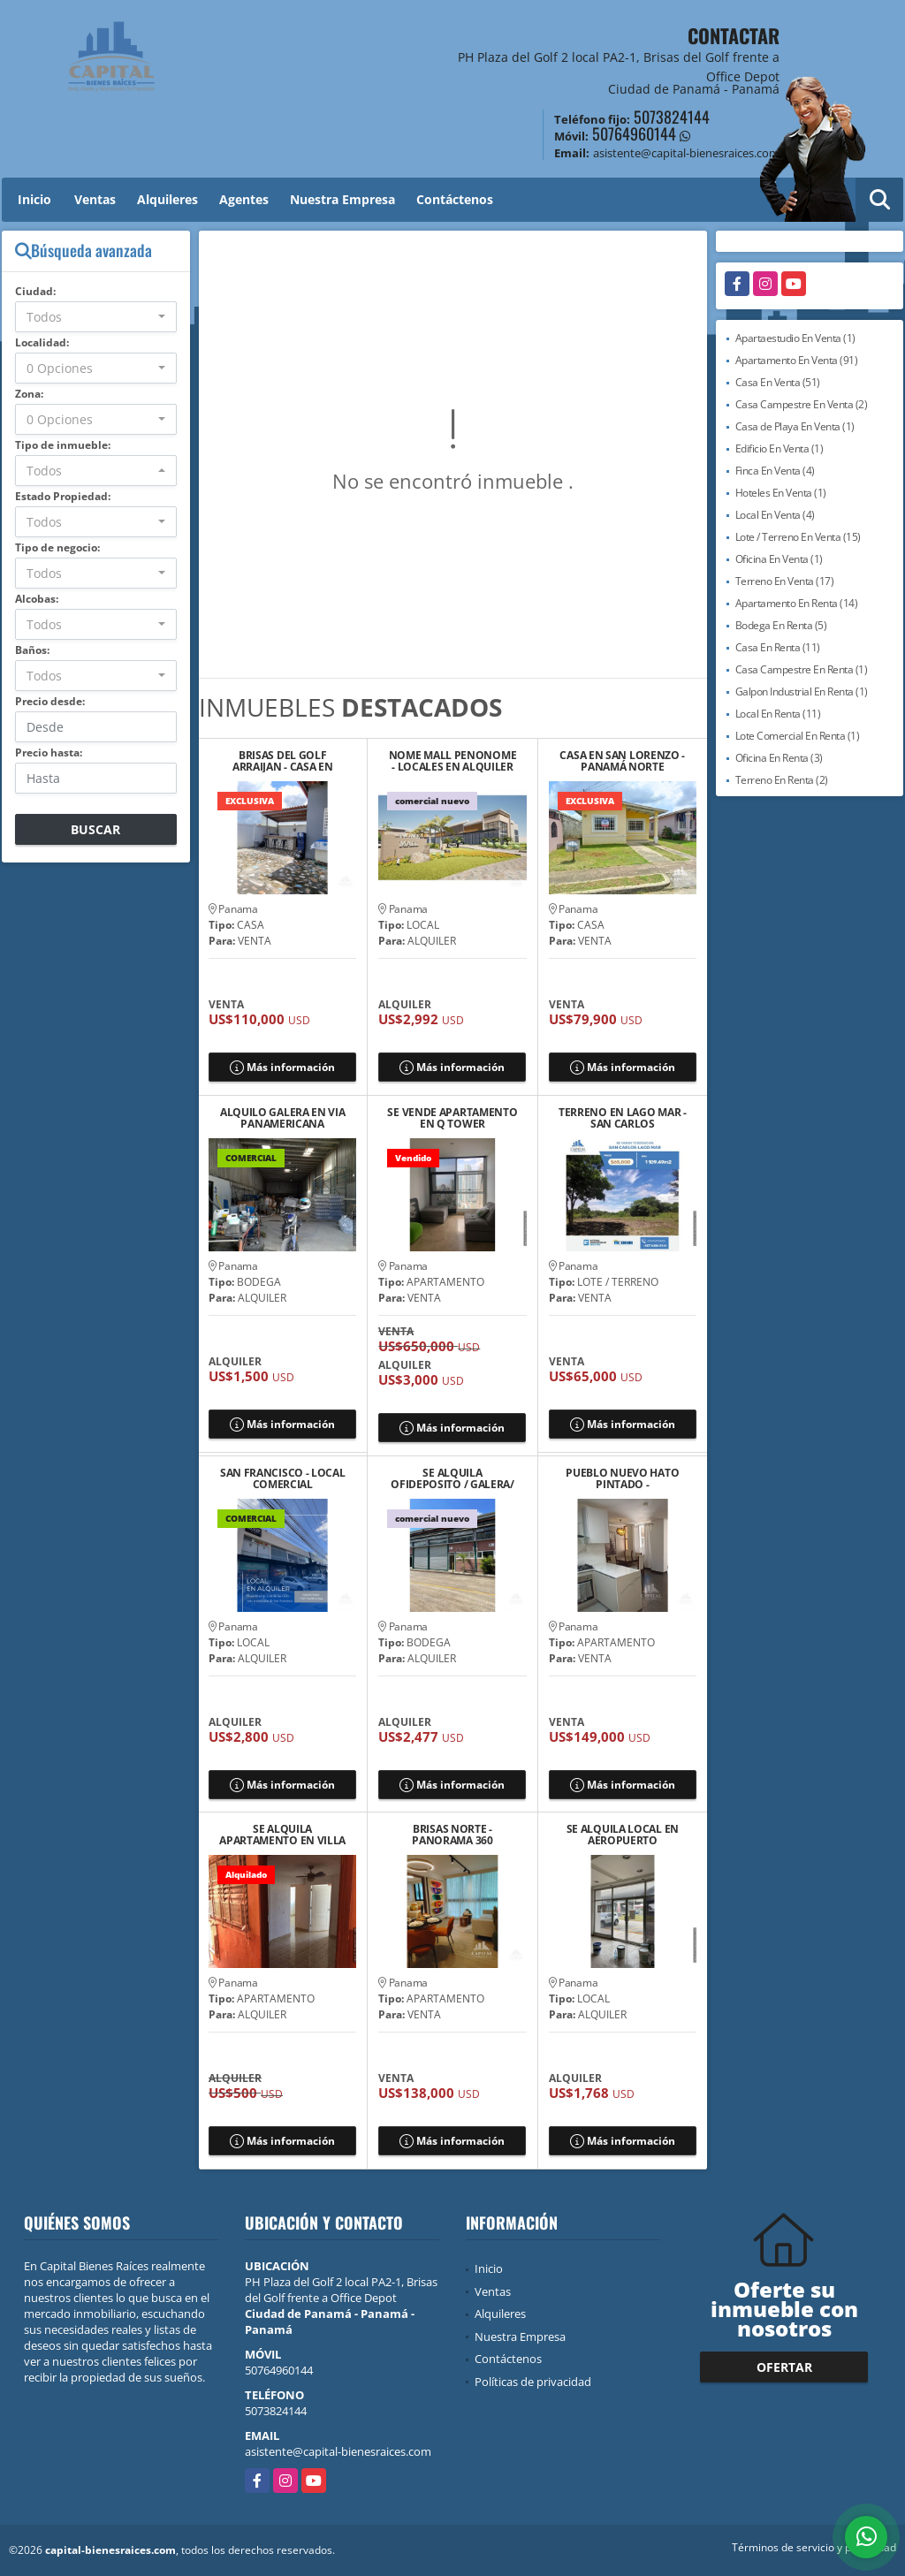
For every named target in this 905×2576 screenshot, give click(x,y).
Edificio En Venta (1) (779, 448)
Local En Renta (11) (778, 713)
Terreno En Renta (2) (781, 779)
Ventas (95, 199)
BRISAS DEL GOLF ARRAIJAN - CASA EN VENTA (282, 760)
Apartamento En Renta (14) (796, 603)
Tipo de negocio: (57, 547)
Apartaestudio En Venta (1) (795, 338)
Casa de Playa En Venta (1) (795, 426)
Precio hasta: (48, 752)
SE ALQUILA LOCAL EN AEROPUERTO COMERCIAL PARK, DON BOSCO (622, 1834)
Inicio (34, 199)
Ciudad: (35, 291)
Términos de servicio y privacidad (814, 2547)
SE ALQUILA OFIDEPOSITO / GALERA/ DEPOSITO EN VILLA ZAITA (452, 1478)
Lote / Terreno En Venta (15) (798, 536)
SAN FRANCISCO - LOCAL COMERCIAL (283, 1478)
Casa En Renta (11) (777, 647)
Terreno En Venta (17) (784, 581)
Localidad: (42, 342)
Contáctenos (454, 199)
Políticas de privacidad (533, 2382)
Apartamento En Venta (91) (796, 360)
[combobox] (96, 316)
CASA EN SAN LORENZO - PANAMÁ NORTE (622, 760)
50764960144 (634, 133)
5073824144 (672, 116)
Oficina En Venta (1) (779, 558)
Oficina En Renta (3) (779, 757)
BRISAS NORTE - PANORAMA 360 (452, 1834)
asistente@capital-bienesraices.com (338, 2451)
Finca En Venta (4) (775, 470)
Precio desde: (50, 701)
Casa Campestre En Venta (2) (801, 404)
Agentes (244, 199)
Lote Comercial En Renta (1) (797, 735)
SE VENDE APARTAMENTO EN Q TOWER (452, 1117)
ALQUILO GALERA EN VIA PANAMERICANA (283, 1117)
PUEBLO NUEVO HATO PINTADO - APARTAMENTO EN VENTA (622, 1478)
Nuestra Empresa (342, 199)
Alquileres (167, 199)
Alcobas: (36, 598)
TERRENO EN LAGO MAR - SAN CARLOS (623, 1117)
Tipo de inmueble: (62, 444)
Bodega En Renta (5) (781, 625)
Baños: (32, 649)
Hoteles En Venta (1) (780, 492)
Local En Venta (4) (775, 514)
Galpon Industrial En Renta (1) (801, 691)
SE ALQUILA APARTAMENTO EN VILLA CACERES (282, 1834)
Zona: (29, 393)
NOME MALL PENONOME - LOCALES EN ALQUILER (453, 760)
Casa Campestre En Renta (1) (801, 669)
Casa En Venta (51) (777, 382)
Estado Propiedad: (62, 496)
